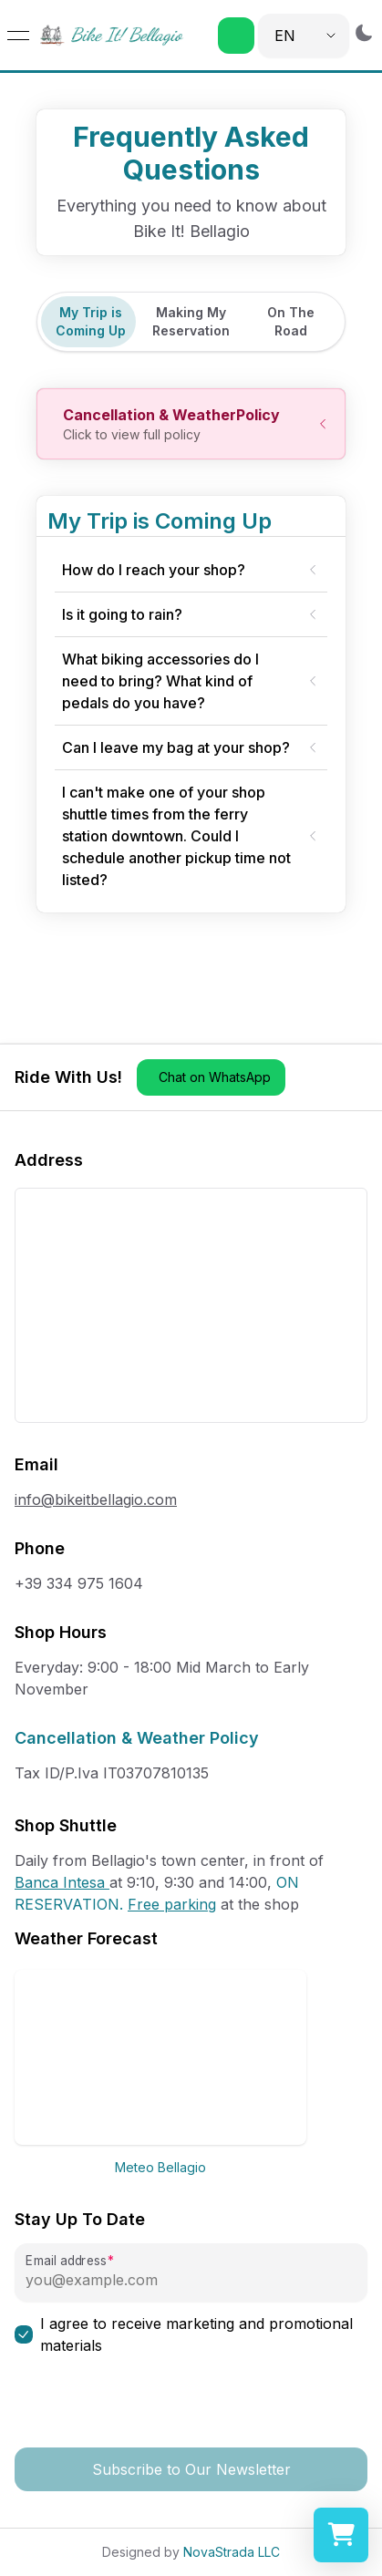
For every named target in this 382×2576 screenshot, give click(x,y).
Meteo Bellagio (160, 2167)
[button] (236, 35)
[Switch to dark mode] (364, 32)
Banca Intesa (62, 1882)
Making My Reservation (191, 321)
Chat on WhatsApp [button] (215, 1077)
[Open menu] (18, 35)
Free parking (172, 1904)
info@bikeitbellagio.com (96, 1499)
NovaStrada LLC (231, 2552)
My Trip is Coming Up (91, 321)
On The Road (291, 321)
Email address (66, 2261)
